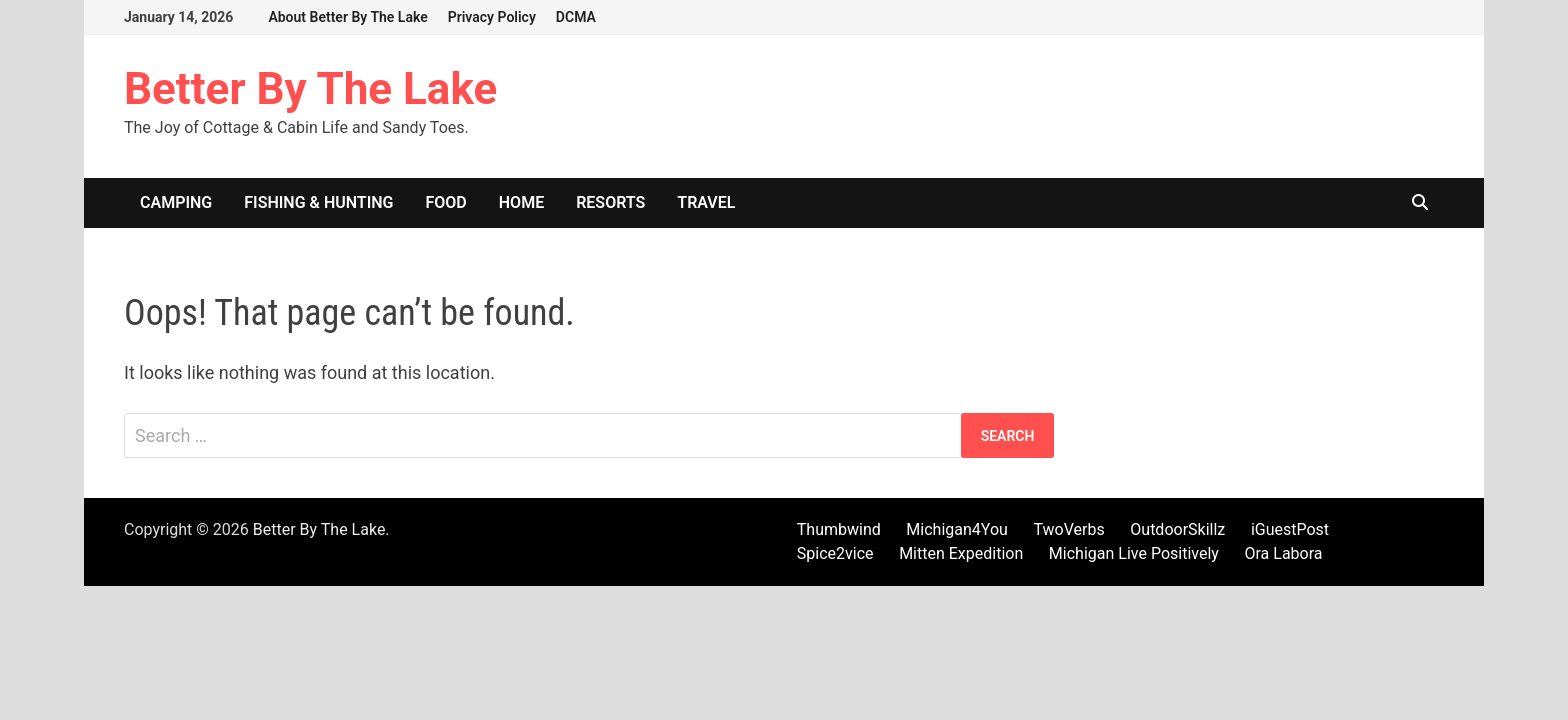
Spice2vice (835, 553)
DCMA (576, 17)
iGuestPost (1290, 529)
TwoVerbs (1068, 529)
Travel (706, 202)
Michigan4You (957, 529)
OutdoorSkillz (1177, 529)
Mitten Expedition (961, 553)
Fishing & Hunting (318, 202)
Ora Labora (1283, 553)
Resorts (610, 202)
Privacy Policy (492, 17)
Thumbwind (839, 529)
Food (446, 202)
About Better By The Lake (347, 17)
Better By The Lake (310, 89)
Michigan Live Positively (1134, 553)
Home (521, 202)
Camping (176, 202)
